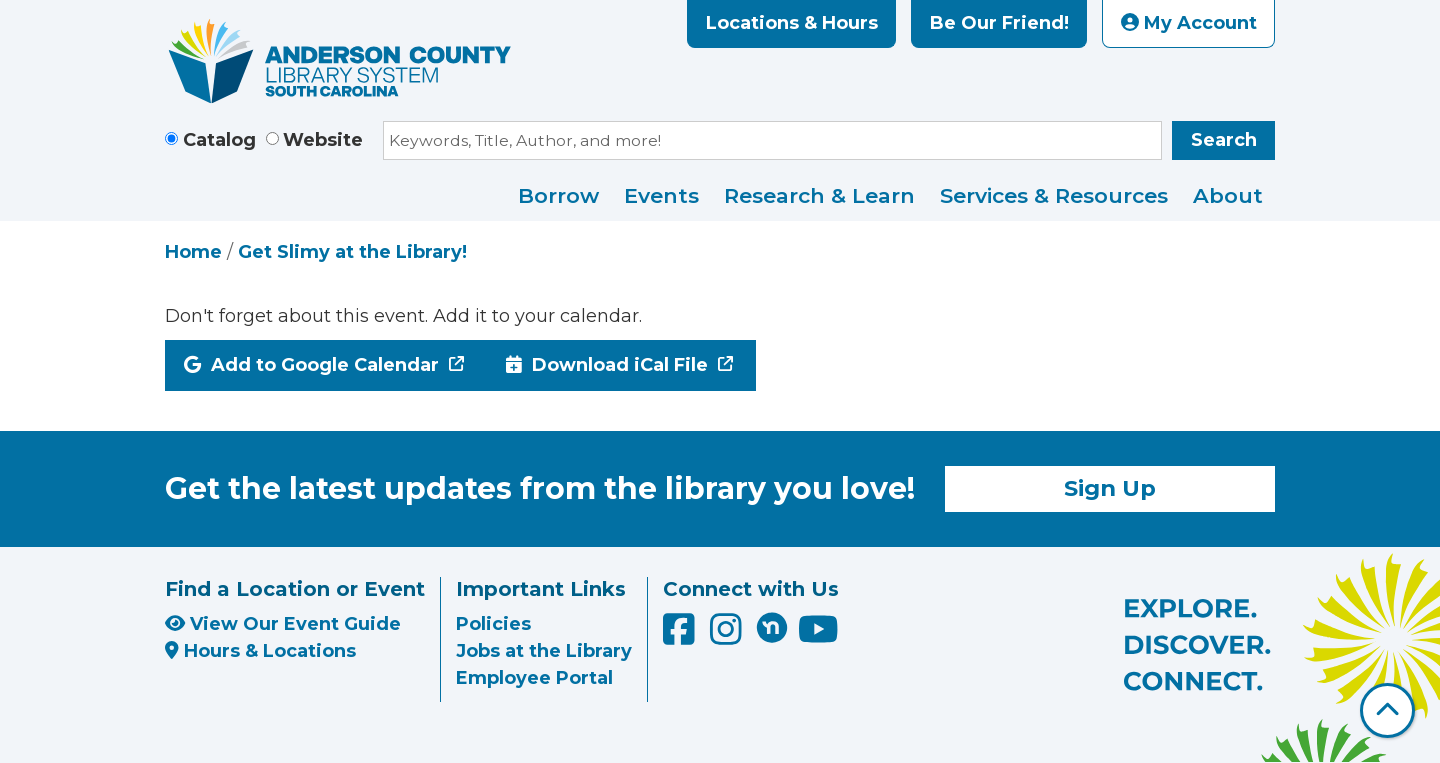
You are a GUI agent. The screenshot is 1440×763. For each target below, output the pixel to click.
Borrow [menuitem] (558, 195)
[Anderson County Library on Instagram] (728, 636)
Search (1224, 140)
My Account (1189, 23)
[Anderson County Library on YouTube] (818, 636)
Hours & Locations (260, 651)
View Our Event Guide (283, 624)
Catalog (219, 140)
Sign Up (1110, 488)
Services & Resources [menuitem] (1054, 195)
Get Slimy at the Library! (352, 252)
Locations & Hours (792, 23)
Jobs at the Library (544, 651)
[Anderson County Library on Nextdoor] (772, 627)
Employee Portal (534, 678)
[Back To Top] (1387, 710)
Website (323, 140)
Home (193, 252)
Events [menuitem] (661, 195)
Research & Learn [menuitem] (819, 195)
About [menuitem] (1228, 195)
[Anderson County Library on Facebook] (681, 636)
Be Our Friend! (999, 23)
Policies (493, 624)
